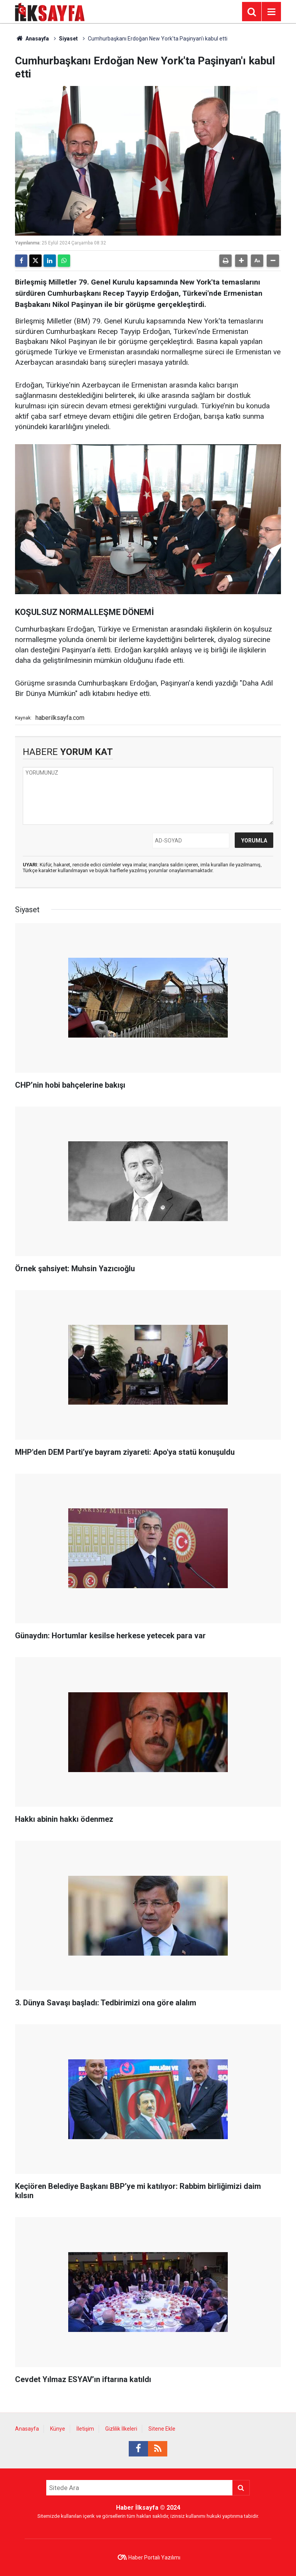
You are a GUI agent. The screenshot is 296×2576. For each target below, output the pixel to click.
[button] (241, 260)
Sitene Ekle (161, 2429)
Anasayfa (32, 38)
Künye (57, 2429)
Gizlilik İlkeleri (121, 2429)
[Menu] (271, 12)
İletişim (85, 2429)
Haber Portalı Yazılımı (154, 2557)
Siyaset (68, 38)
